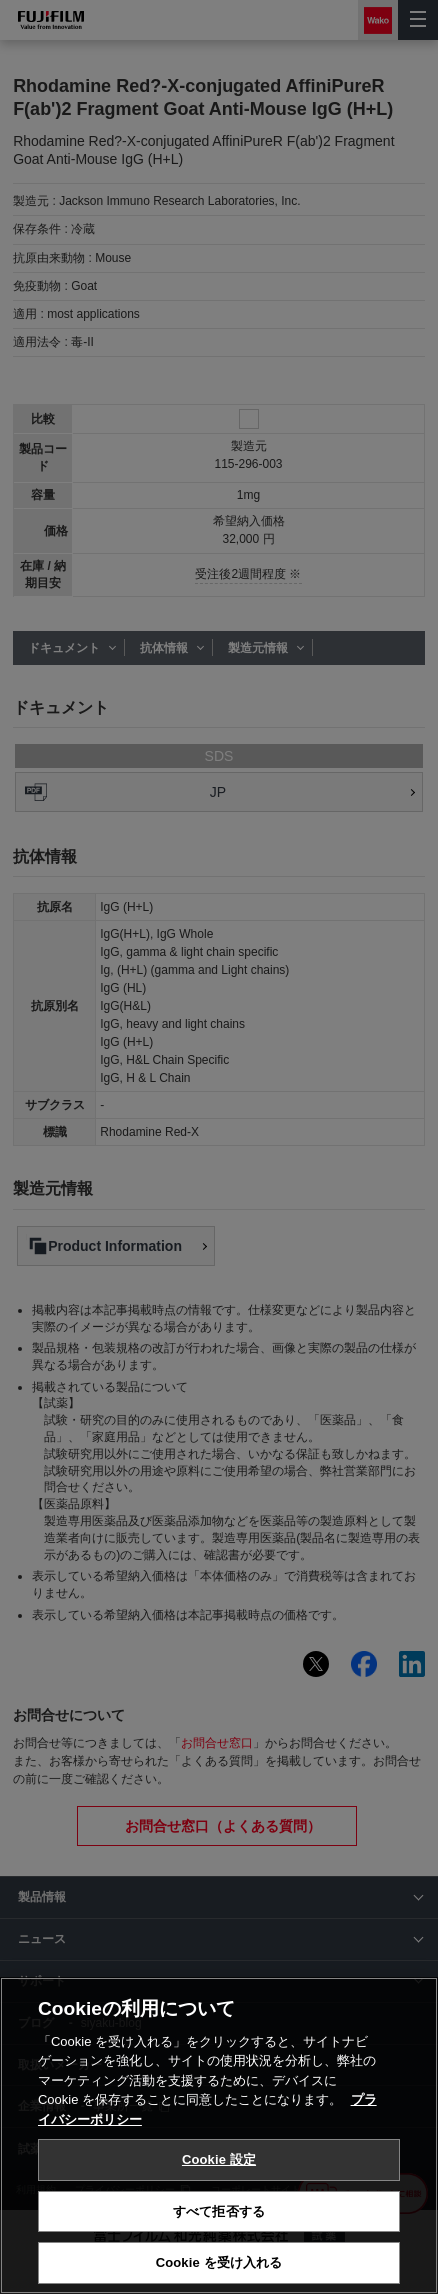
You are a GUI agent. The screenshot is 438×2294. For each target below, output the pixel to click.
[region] (219, 2135)
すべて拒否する (219, 2211)
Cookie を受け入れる (219, 2262)
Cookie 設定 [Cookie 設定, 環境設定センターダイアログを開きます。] (219, 2159)
